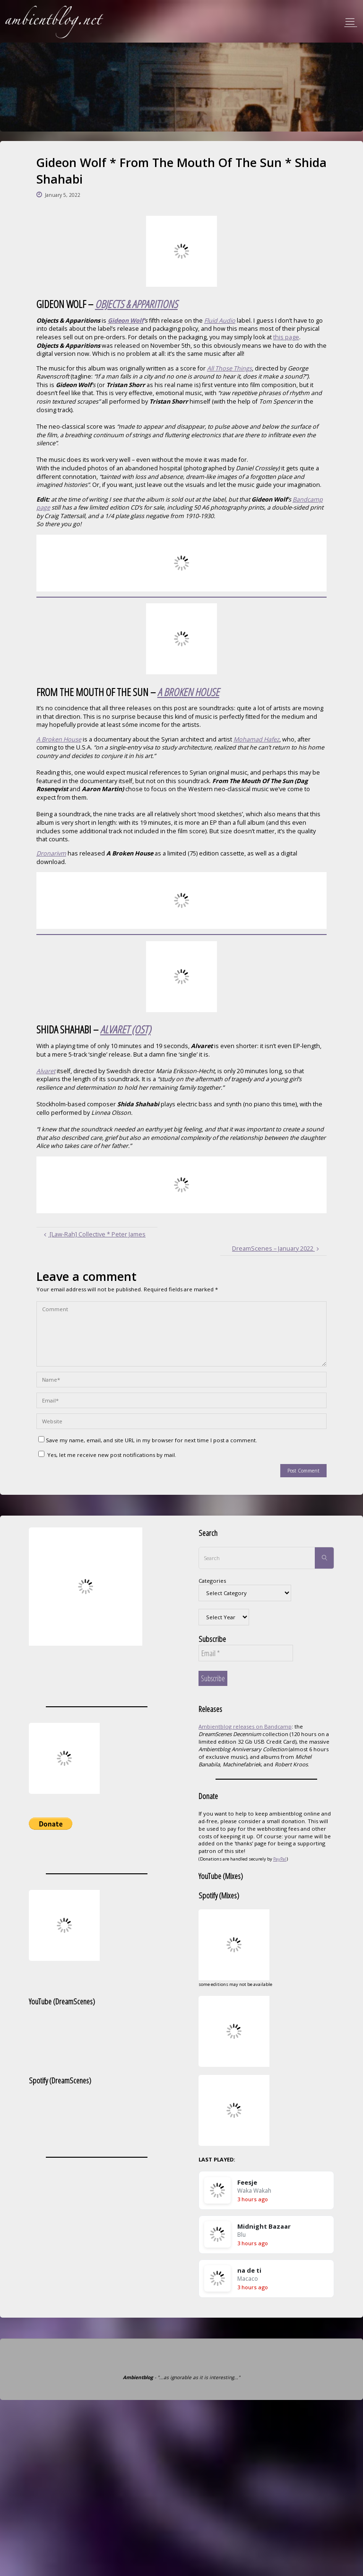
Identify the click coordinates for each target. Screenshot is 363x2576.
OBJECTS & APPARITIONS (136, 304)
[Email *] (246, 1653)
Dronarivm (51, 853)
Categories (212, 1580)
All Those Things (229, 368)
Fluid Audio (219, 321)
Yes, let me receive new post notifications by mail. (107, 1454)
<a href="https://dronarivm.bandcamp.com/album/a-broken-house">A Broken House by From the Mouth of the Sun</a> (181, 900)
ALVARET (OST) (125, 1029)
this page (286, 337)
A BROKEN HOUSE (188, 692)
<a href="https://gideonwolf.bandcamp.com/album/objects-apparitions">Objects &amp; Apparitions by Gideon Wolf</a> (181, 563)
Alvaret (45, 1071)
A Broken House (58, 739)
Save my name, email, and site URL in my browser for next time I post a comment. (147, 1440)
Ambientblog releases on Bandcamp (245, 1726)
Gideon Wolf (126, 321)
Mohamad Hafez (256, 739)
